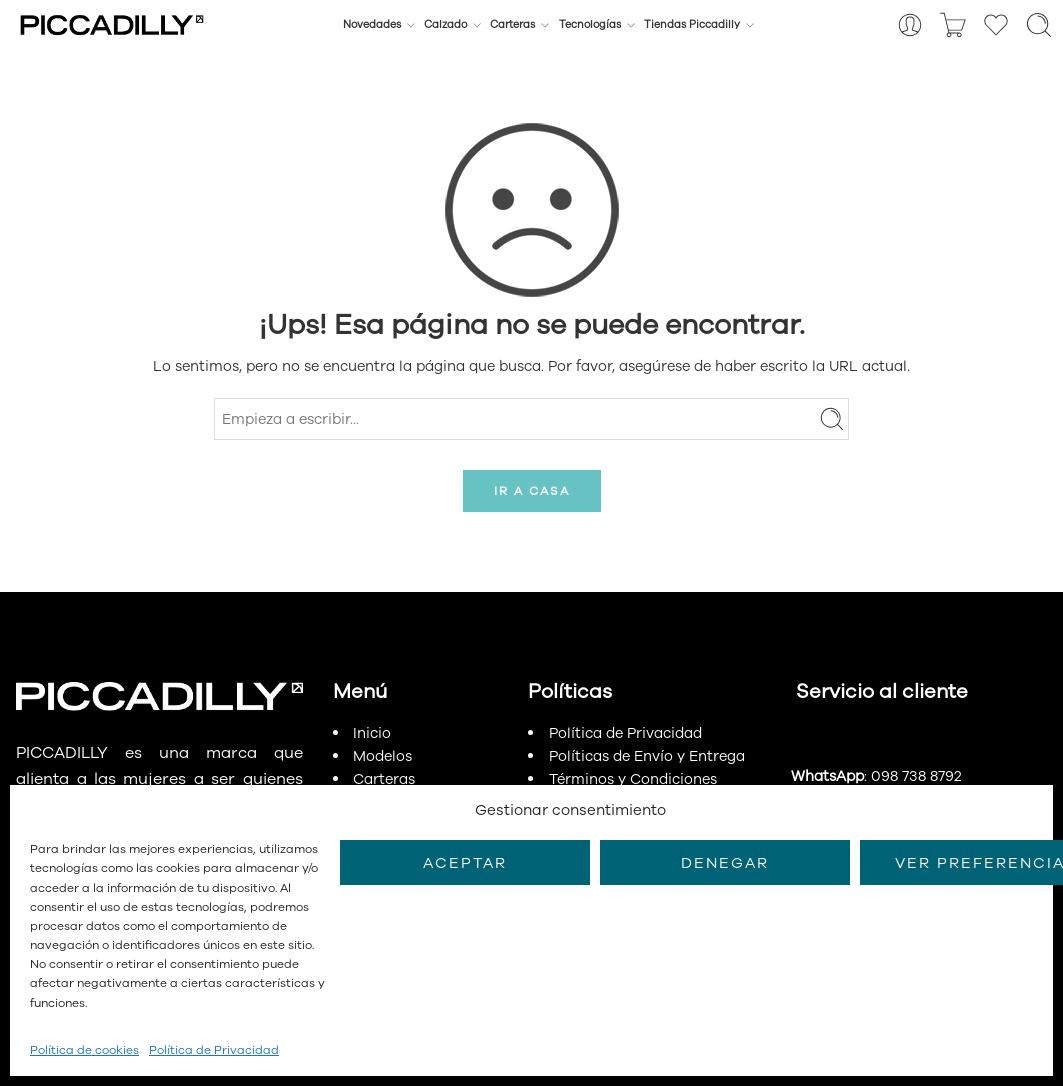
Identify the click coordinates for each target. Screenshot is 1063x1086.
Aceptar (465, 863)
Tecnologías (590, 25)
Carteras (512, 25)
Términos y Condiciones (633, 779)
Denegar (725, 863)
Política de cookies (84, 1050)
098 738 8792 (916, 776)
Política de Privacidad (214, 1050)
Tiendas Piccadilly (692, 25)
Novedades (372, 25)
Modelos (382, 756)
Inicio (372, 733)
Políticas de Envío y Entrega (647, 756)
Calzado (445, 25)
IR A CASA (532, 491)
